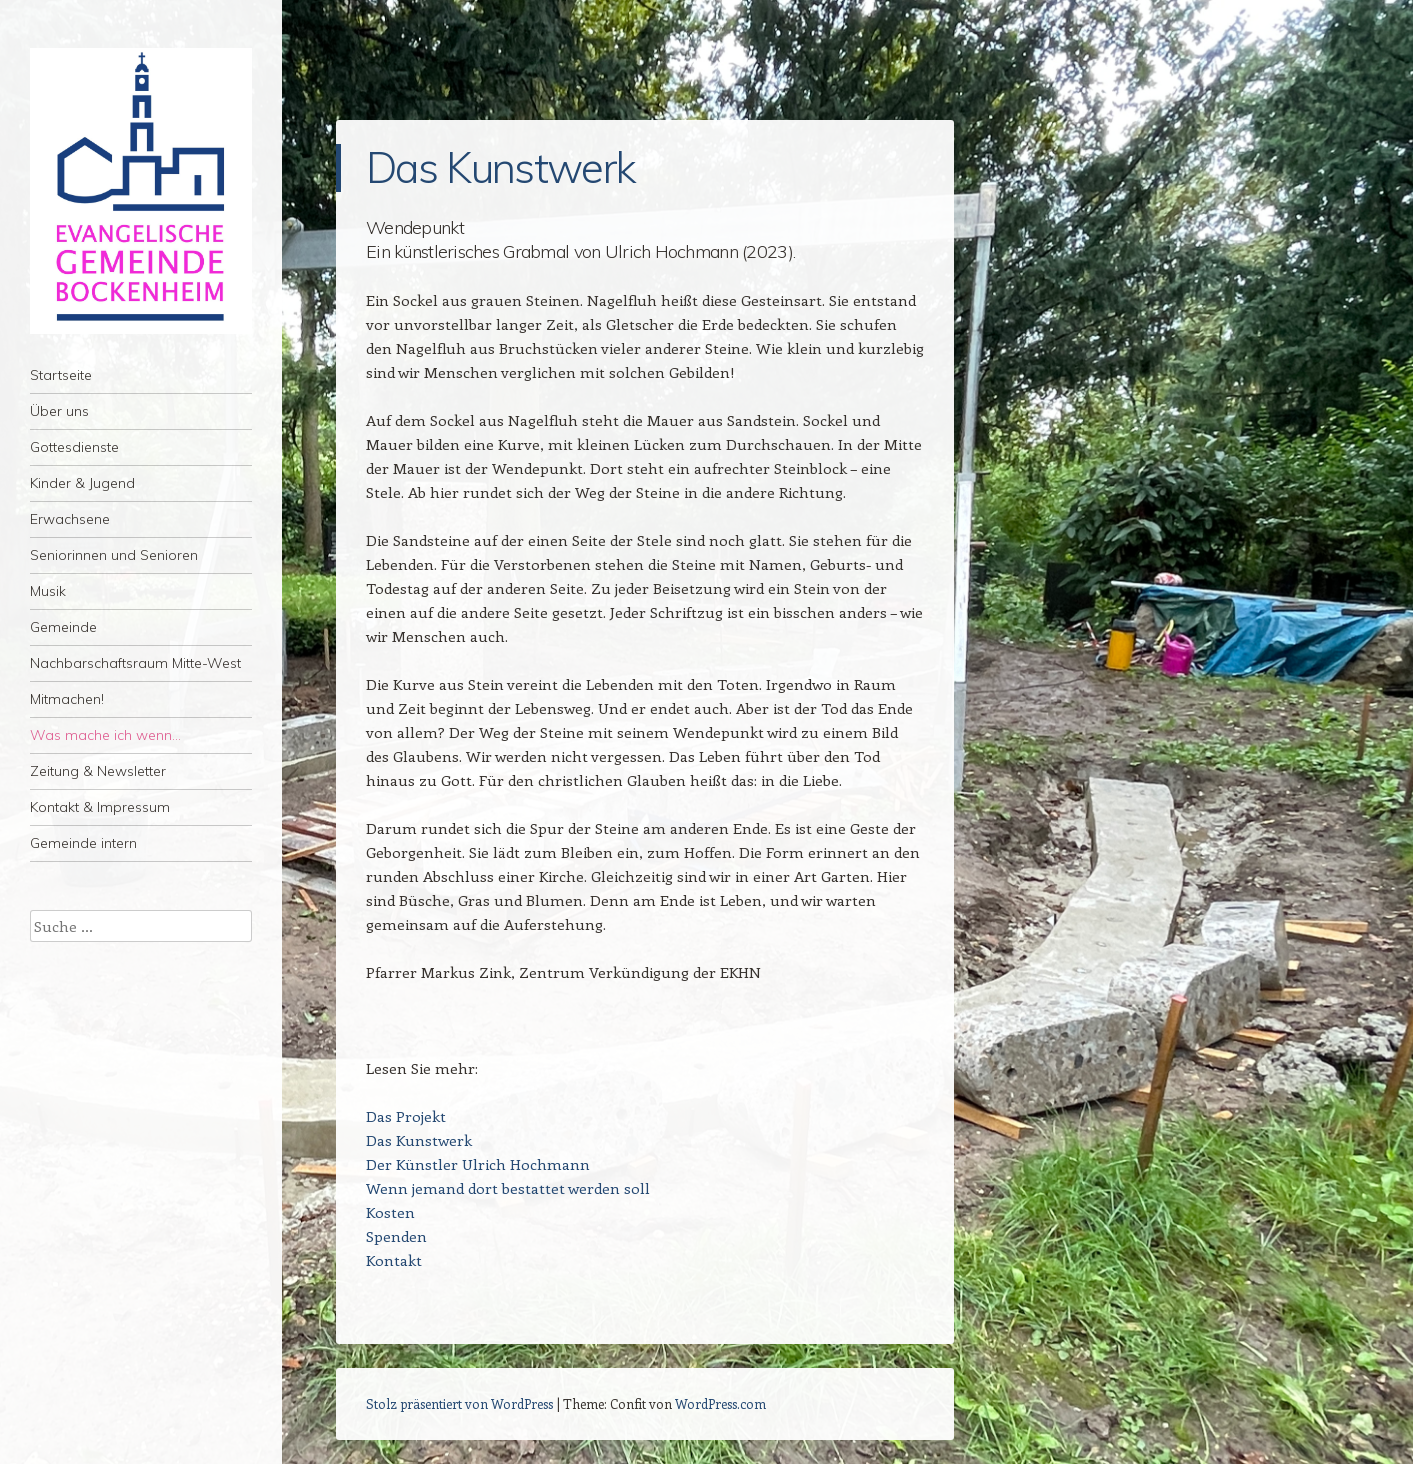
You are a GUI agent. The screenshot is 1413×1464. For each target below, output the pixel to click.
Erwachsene (70, 519)
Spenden (396, 1236)
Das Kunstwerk (419, 1140)
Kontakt (394, 1260)
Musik (48, 591)
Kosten (390, 1212)
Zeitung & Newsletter (98, 771)
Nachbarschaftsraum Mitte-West (135, 663)
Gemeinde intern (83, 843)
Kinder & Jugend (82, 483)
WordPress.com (720, 1403)
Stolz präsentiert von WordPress (459, 1403)
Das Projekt (406, 1116)
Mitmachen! (67, 699)
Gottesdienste (74, 447)
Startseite (61, 375)
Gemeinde (63, 627)
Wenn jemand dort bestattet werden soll (508, 1188)
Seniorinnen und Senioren (114, 555)
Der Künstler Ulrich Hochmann (478, 1164)
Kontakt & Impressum (100, 807)
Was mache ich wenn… (105, 735)
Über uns (59, 411)
